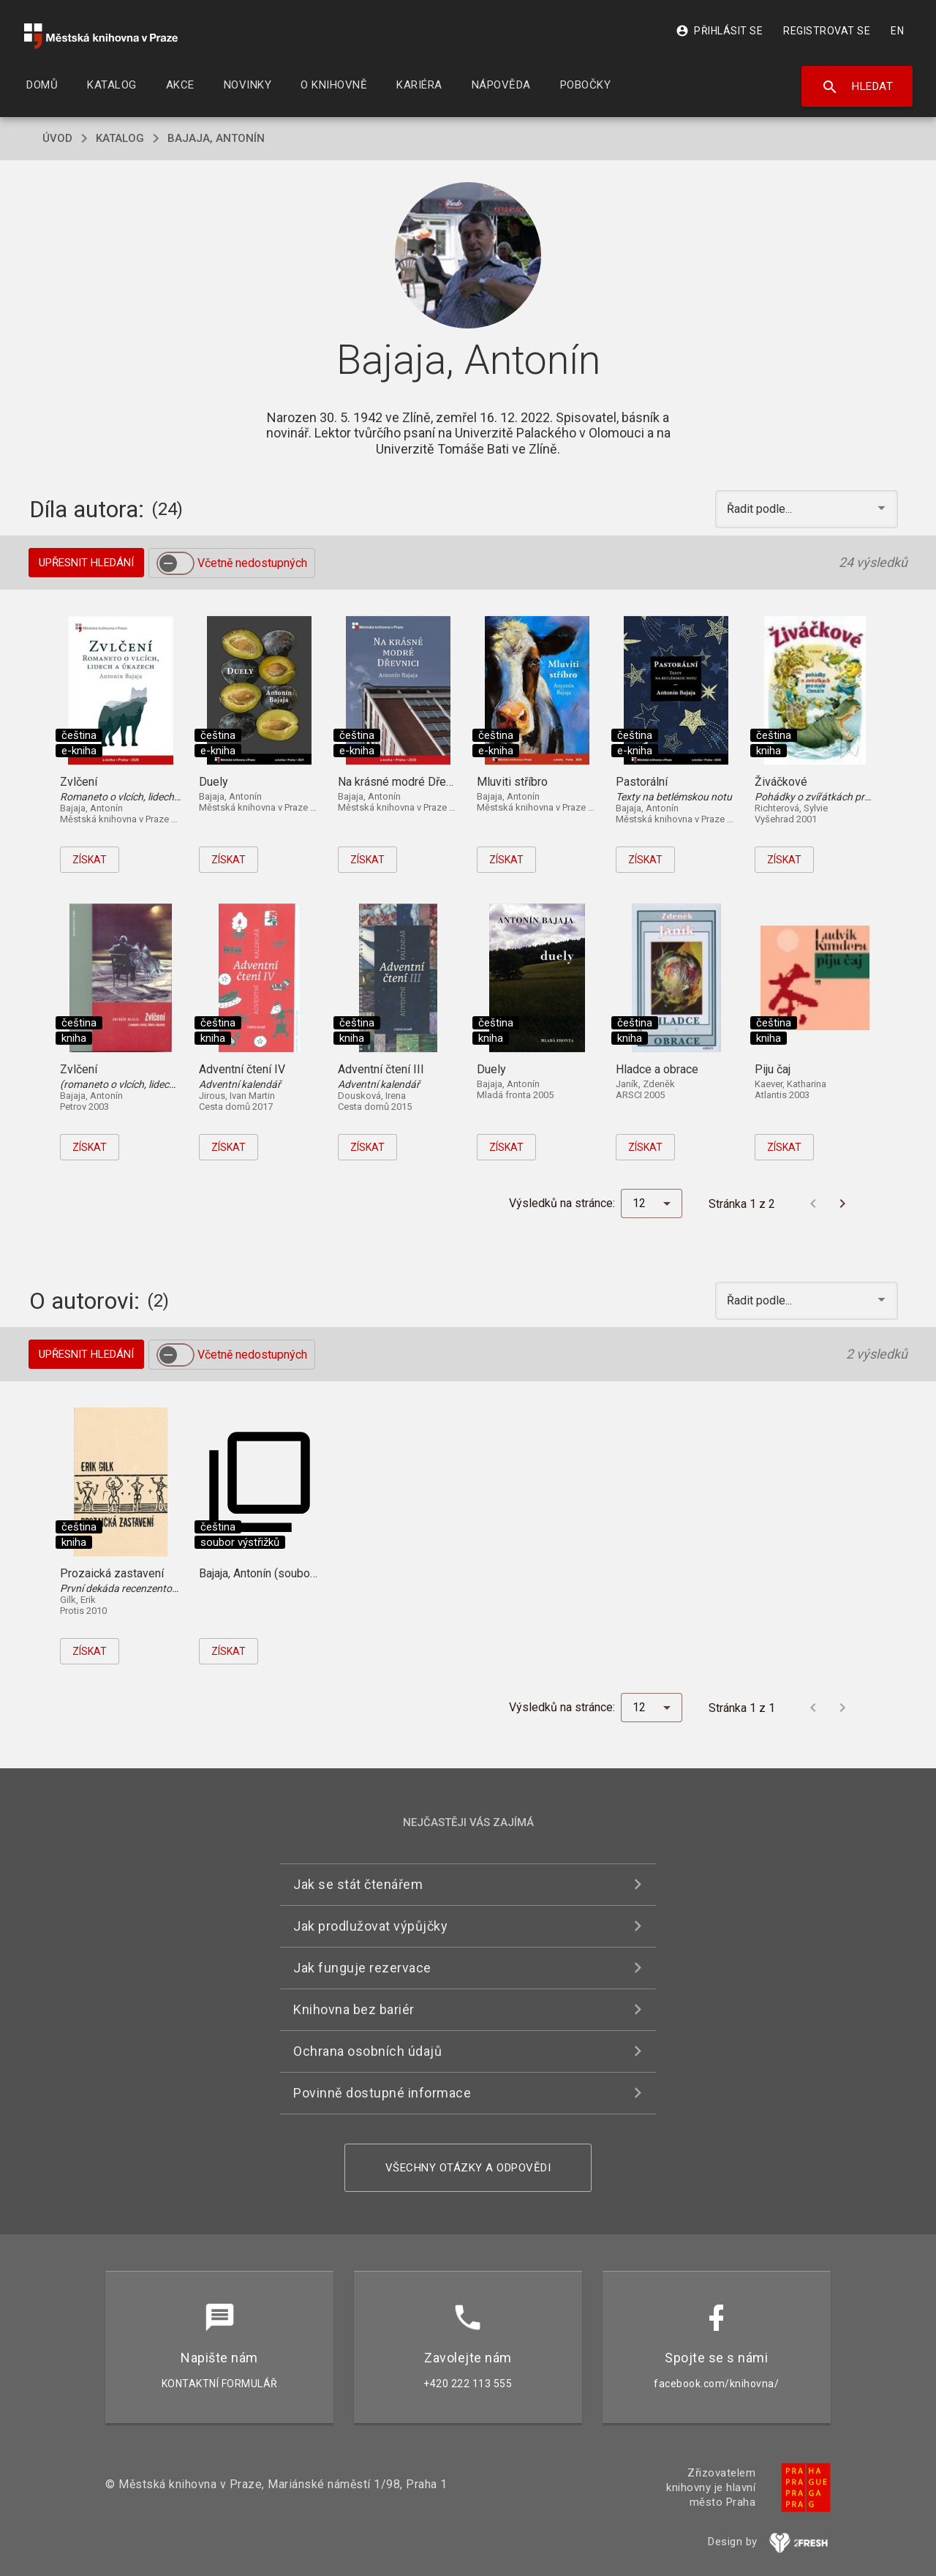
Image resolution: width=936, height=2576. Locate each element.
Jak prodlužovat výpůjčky (370, 1926)
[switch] (175, 563)
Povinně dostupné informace (382, 2092)
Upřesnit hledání (86, 562)
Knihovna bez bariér (354, 2009)
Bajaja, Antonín (216, 138)
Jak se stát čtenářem (358, 1884)
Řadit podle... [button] (761, 509)
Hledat (857, 87)
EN (897, 31)
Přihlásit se (719, 30)
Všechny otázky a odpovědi (468, 2167)
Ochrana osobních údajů (367, 2051)
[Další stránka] (842, 1203)
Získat (89, 859)
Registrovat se (826, 31)
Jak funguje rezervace (362, 1967)
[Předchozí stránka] (813, 1203)
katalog (120, 138)
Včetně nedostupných (252, 563)
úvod (57, 138)
